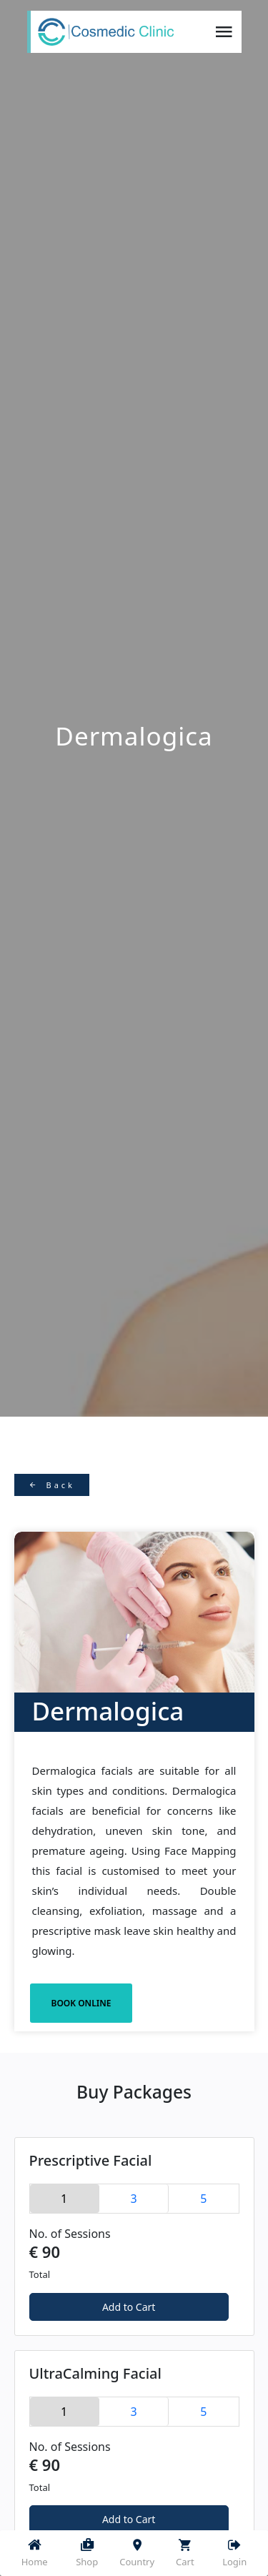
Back (52, 1485)
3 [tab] (133, 2198)
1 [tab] (64, 2198)
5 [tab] (203, 2198)
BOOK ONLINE (81, 2003)
